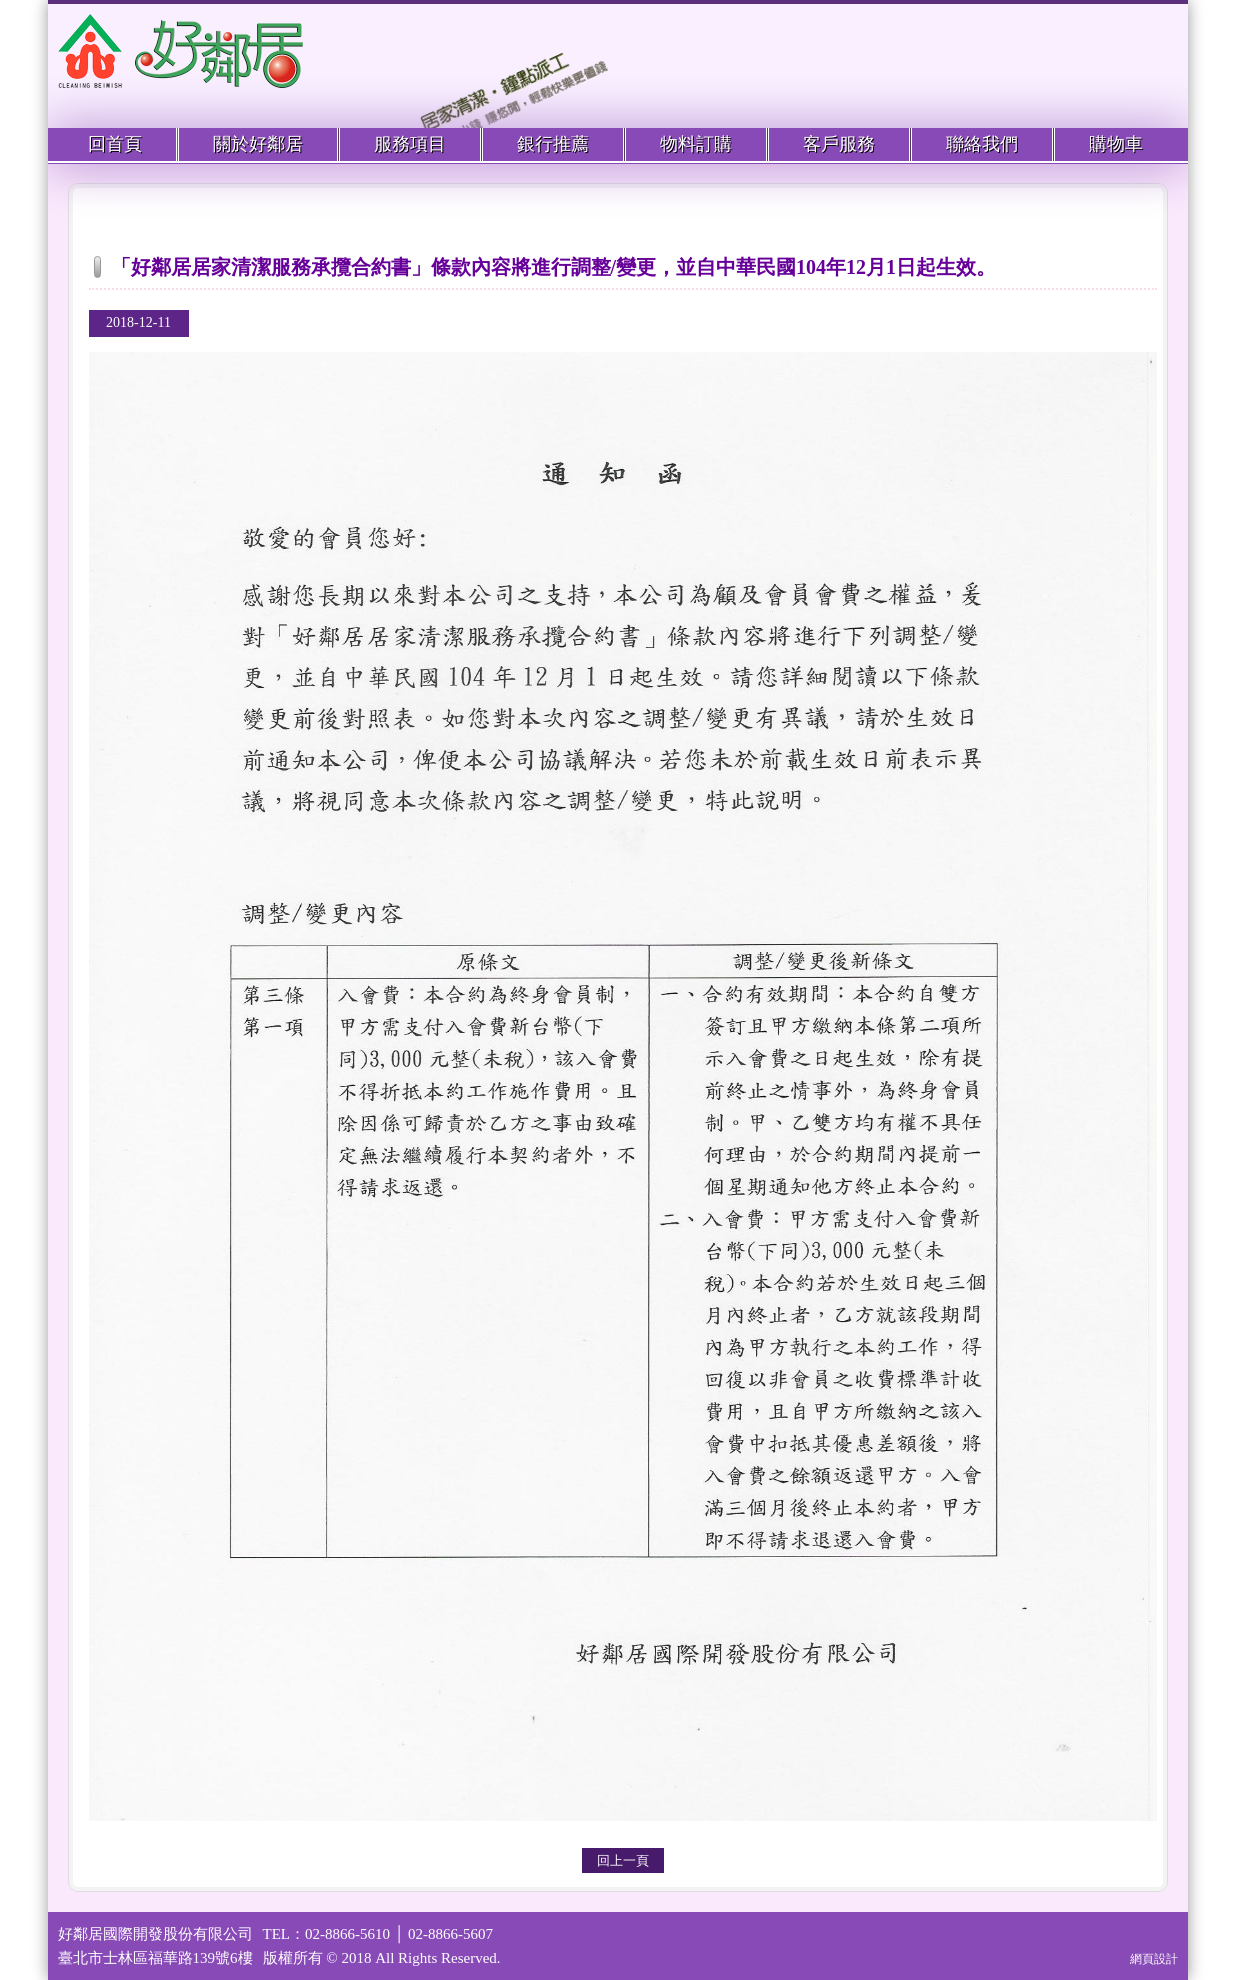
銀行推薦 (553, 144)
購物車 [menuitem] (1116, 144)
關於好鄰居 (258, 144)
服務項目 (410, 144)
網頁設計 (1154, 1959)
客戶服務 (839, 144)
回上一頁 (623, 1860)
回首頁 (115, 144)
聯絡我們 (982, 144)
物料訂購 (696, 144)
